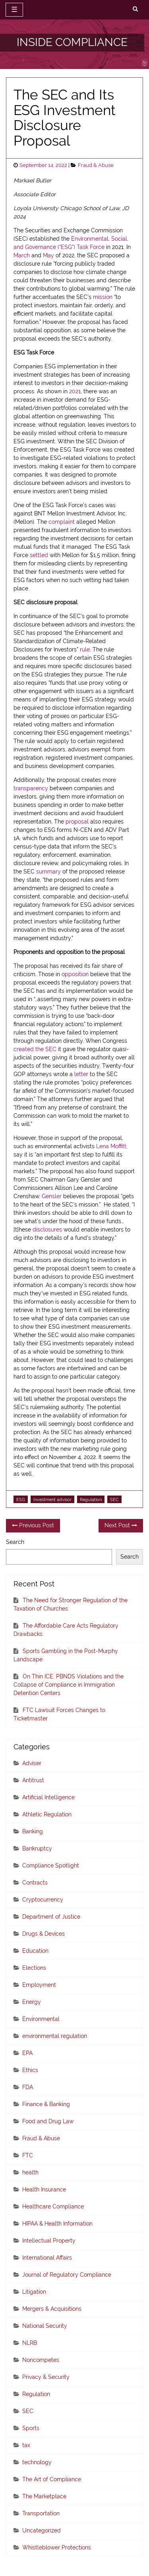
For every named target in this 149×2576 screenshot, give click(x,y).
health (30, 2172)
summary (48, 871)
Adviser (31, 1763)
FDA (27, 2087)
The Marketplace (44, 2496)
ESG (20, 1499)
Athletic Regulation (47, 1814)
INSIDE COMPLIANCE (72, 42)
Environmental (41, 2019)
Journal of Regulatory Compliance (66, 2274)
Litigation (34, 2292)
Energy (31, 2002)
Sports (30, 2428)
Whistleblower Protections (56, 2547)
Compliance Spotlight (50, 1865)
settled (39, 555)
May (48, 255)
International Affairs (47, 2257)
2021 (75, 391)
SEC (114, 1499)
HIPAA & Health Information (57, 2223)
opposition (75, 974)
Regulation (91, 1499)
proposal (77, 821)
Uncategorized (41, 2530)
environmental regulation (54, 2036)
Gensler (52, 1196)
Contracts (35, 1882)
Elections (34, 1968)
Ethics (30, 2070)
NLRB (29, 2343)
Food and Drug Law (48, 2121)
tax (26, 2445)
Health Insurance (44, 2189)
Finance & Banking (46, 2104)
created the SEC (35, 1049)
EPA (27, 2053)
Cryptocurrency (42, 1899)
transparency (31, 788)
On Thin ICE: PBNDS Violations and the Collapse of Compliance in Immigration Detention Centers (69, 1684)
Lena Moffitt (111, 1146)
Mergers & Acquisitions (51, 2309)
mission (102, 297)
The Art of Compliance (51, 2479)
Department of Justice (51, 1916)
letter (81, 1074)
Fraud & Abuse (96, 165)
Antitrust (33, 1780)
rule (85, 649)
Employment (39, 1985)
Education (35, 1951)
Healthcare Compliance (53, 2206)
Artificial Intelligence (48, 1797)
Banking (32, 1831)
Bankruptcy (37, 1848)
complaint (61, 522)
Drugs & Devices (43, 1934)
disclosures (47, 1229)
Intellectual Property (48, 2240)
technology (37, 2462)
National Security (44, 2326)
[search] (135, 9)
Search (15, 1542)
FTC (27, 2155)
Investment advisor (52, 1499)
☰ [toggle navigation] (14, 9)
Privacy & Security (46, 2377)
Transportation (41, 2513)
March (22, 255)
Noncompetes (40, 2360)
